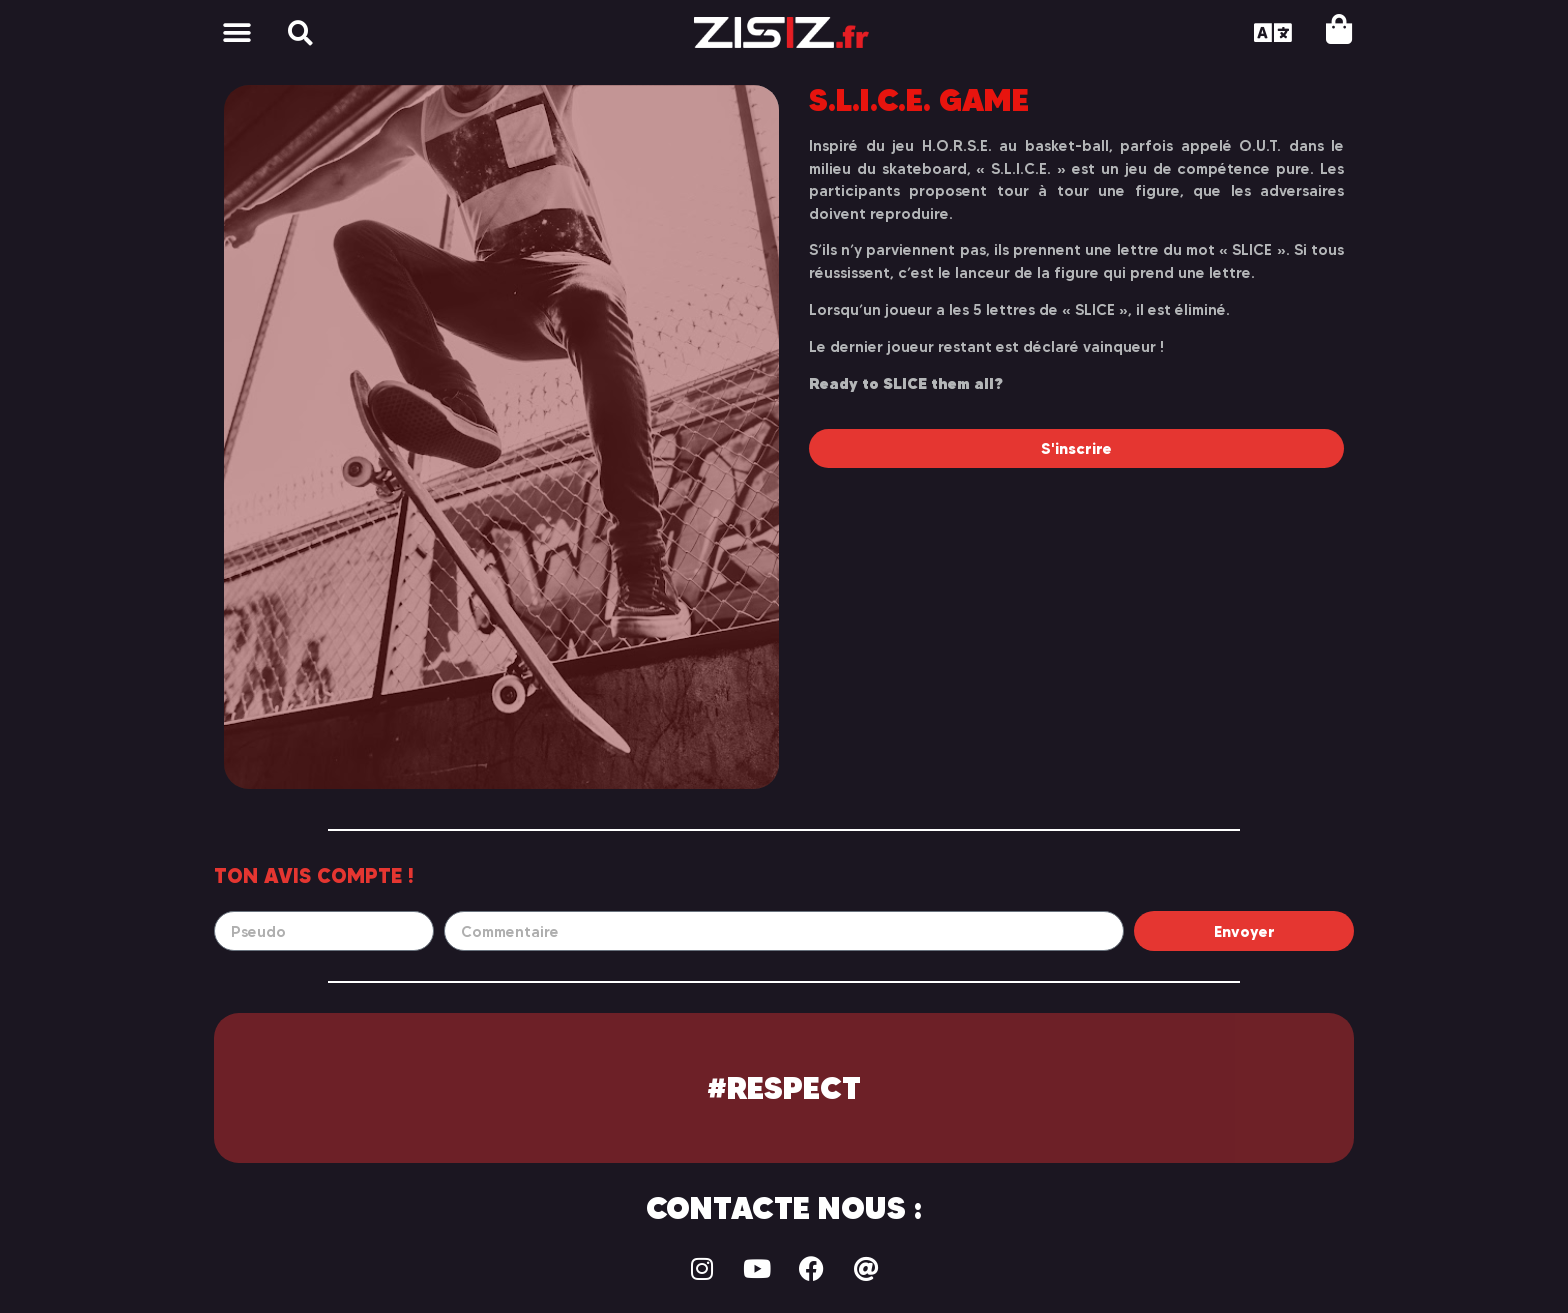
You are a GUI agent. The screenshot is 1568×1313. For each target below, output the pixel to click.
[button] (236, 32)
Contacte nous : (784, 1208)
